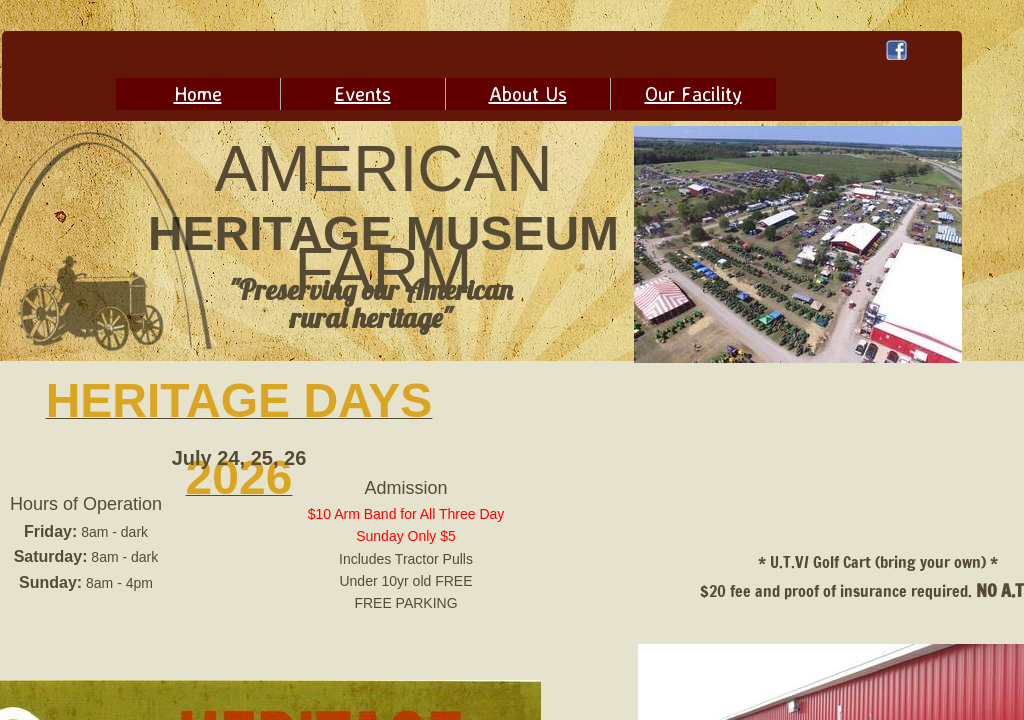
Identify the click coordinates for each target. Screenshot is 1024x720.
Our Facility (693, 93)
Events (363, 93)
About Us (528, 93)
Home (198, 93)
